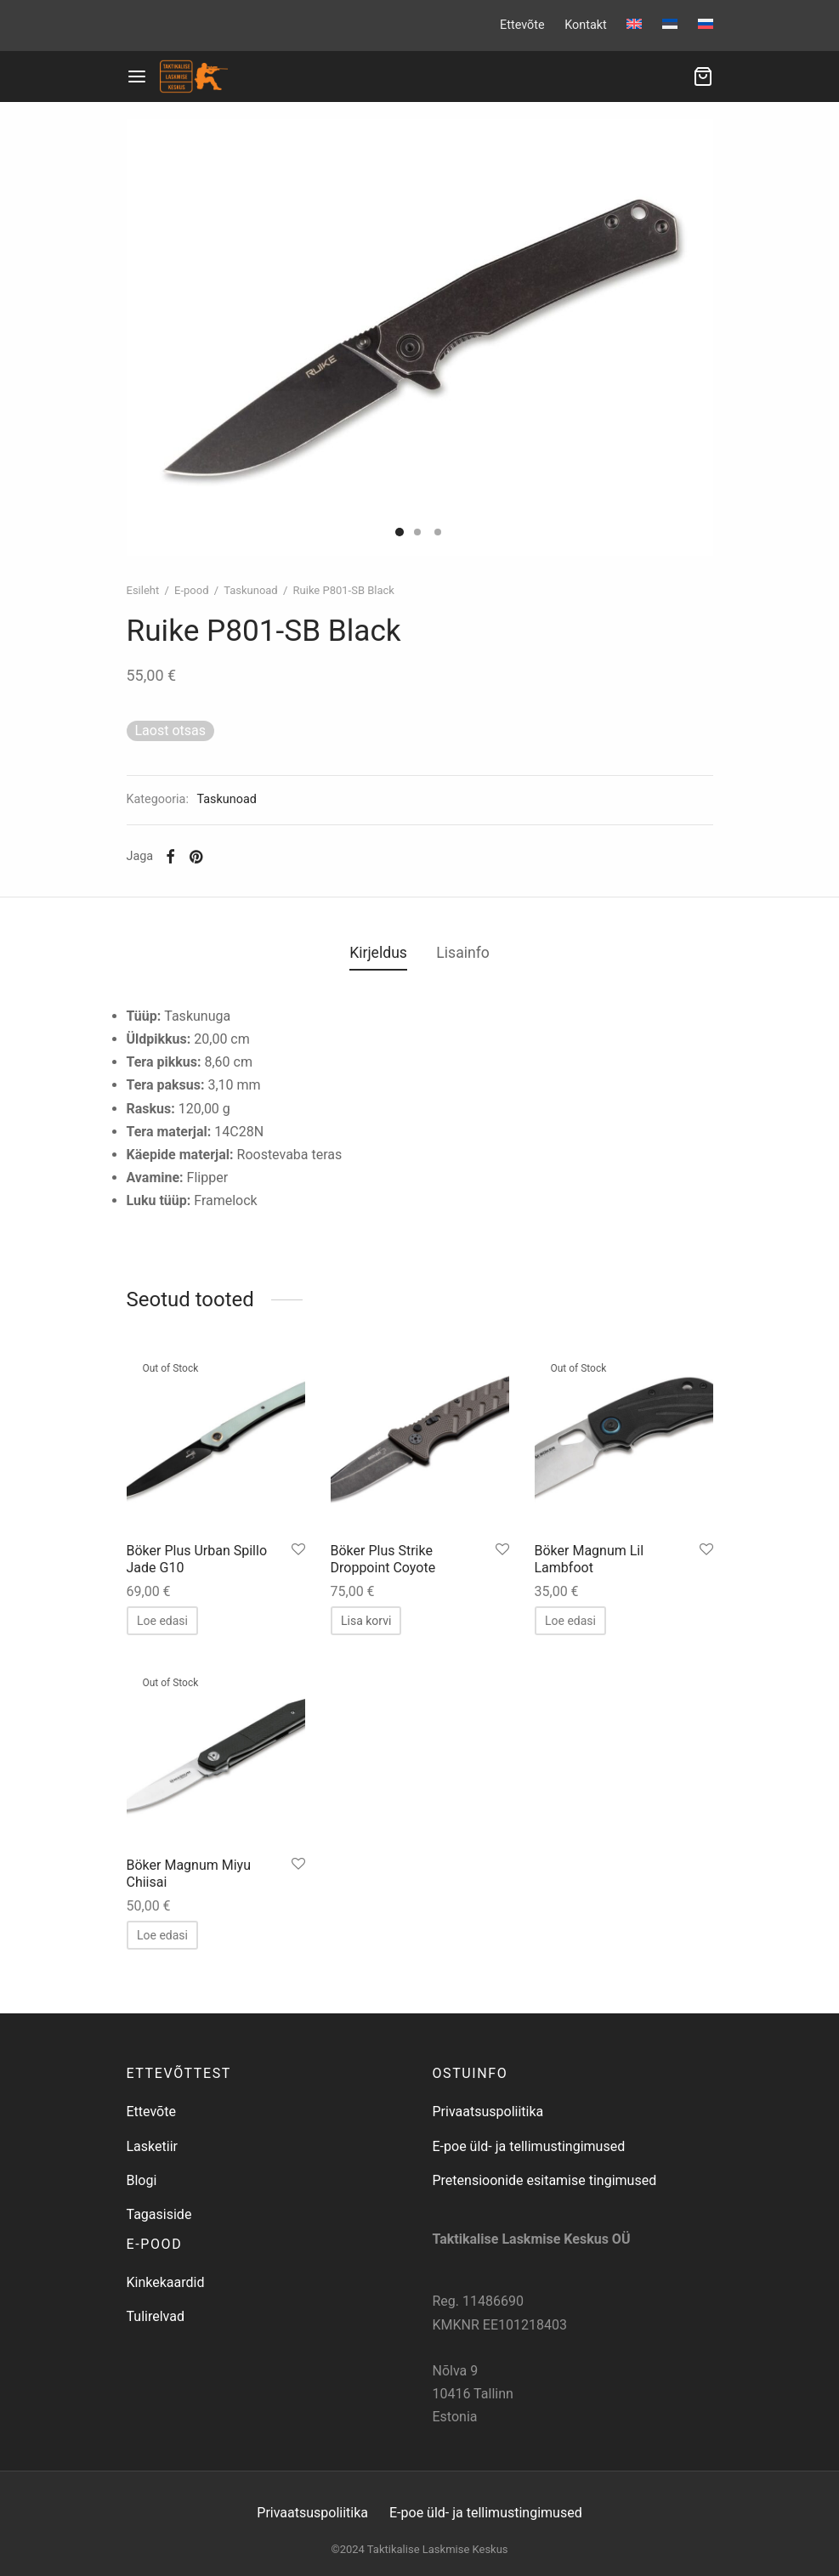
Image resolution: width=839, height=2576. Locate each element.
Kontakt (585, 25)
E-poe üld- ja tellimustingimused (529, 2146)
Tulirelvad (155, 2316)
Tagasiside (159, 2214)
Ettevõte (522, 25)
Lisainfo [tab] (463, 952)
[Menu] (137, 76)
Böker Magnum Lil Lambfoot (589, 1559)
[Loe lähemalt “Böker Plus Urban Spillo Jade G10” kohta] (162, 1620)
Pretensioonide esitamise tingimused (545, 2180)
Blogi (142, 2180)
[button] (366, 1620)
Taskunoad (251, 590)
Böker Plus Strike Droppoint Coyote (383, 1559)
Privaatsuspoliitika (488, 2111)
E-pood (191, 590)
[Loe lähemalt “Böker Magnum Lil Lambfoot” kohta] (570, 1620)
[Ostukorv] (703, 76)
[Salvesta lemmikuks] (298, 1550)
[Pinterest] (196, 856)
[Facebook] (170, 856)
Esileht (143, 590)
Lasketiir (152, 2146)
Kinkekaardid (166, 2282)
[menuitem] (634, 24)
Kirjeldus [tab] (378, 952)
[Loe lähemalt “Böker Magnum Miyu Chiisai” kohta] (162, 1935)
